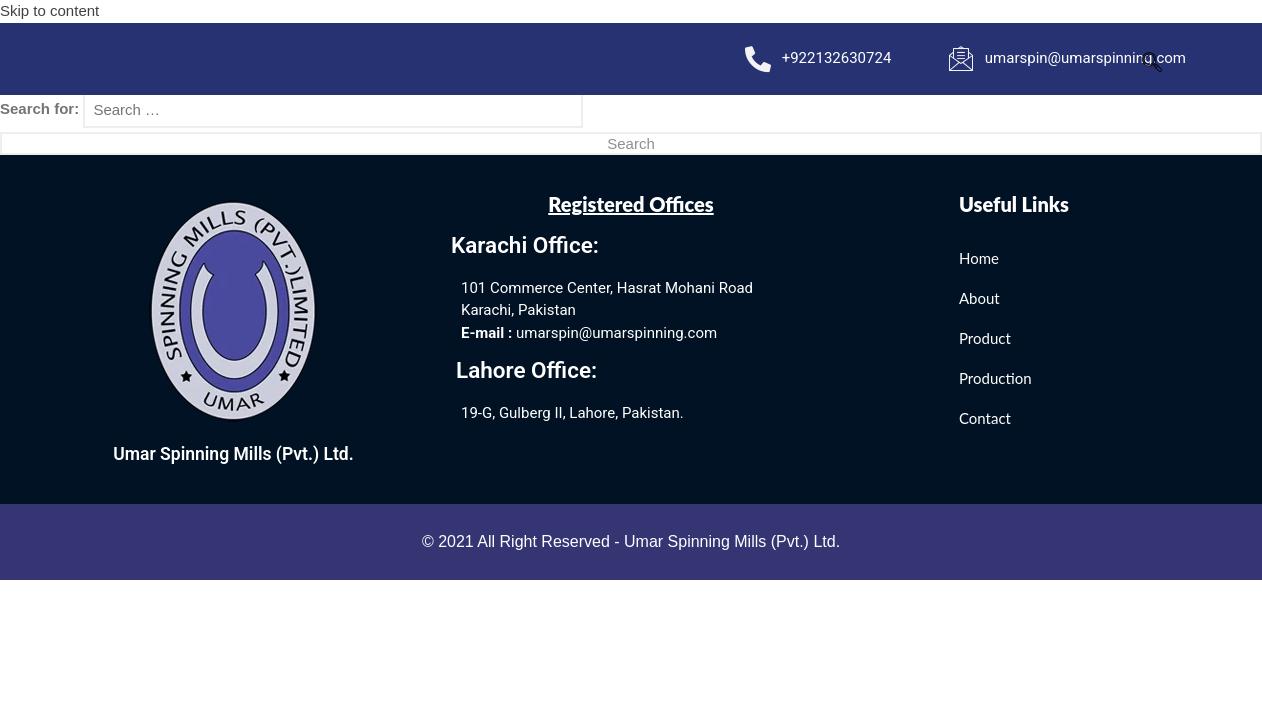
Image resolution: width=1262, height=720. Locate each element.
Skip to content (49, 10)
